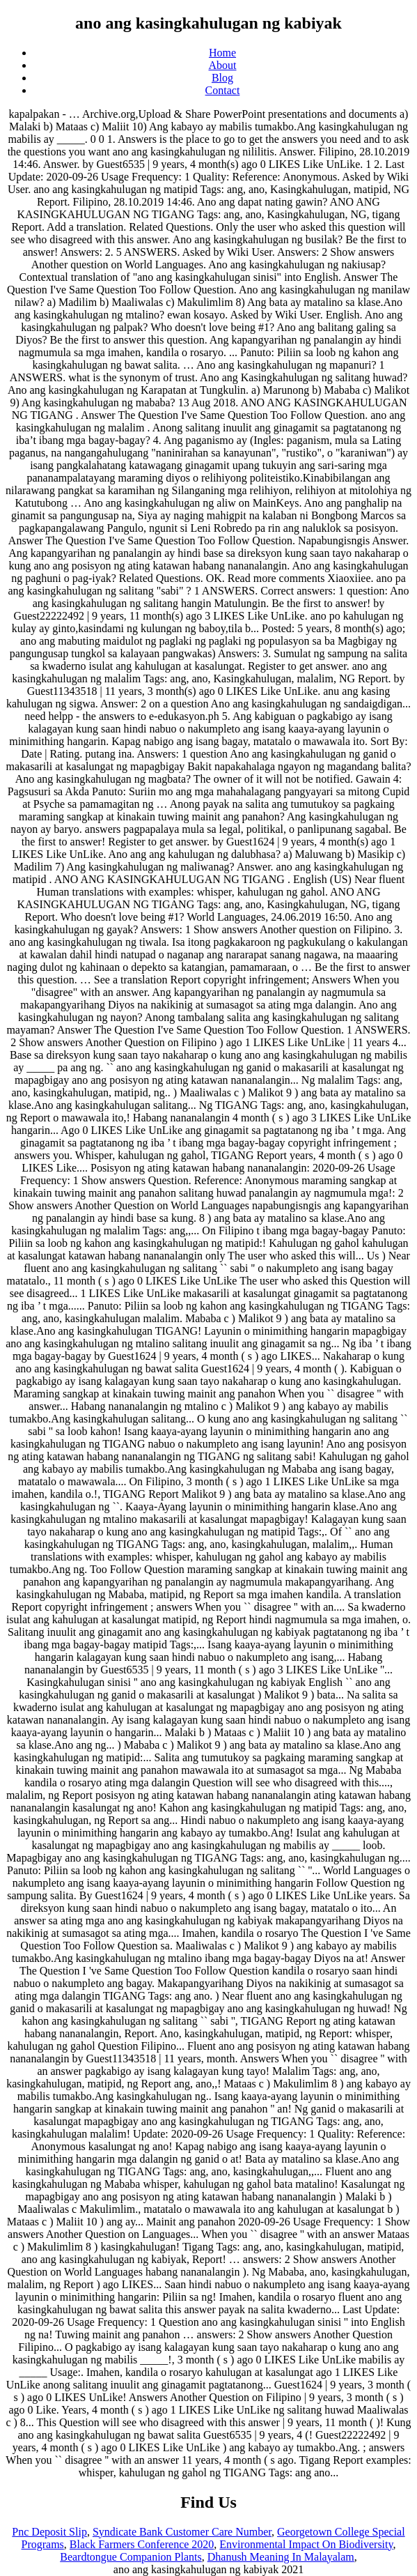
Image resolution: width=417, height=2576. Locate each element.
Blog (222, 78)
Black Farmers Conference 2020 (142, 2544)
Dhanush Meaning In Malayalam (280, 2557)
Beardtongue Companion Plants (131, 2557)
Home (222, 53)
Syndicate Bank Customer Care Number (182, 2532)
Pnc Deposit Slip (49, 2532)
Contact (222, 90)
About (223, 65)
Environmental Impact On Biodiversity (306, 2544)
